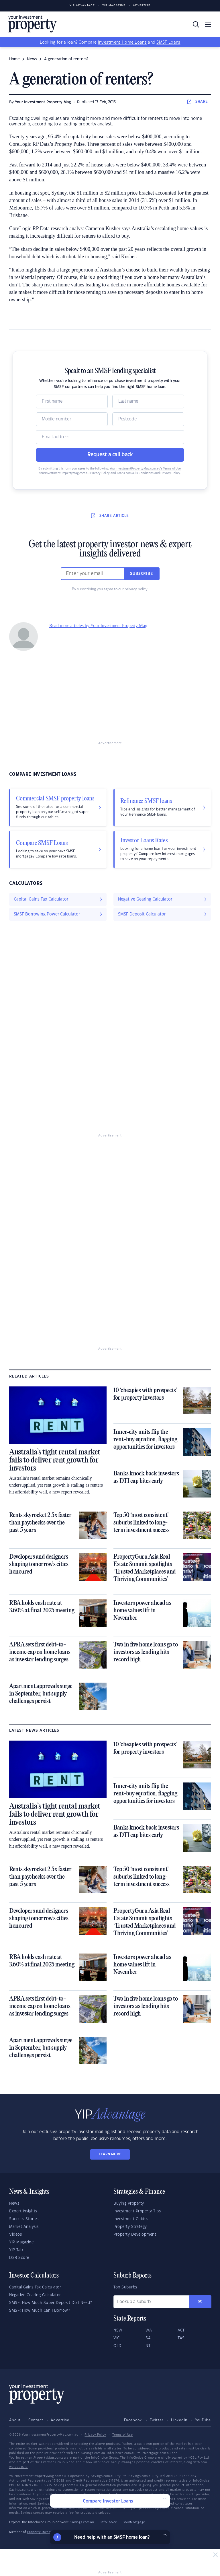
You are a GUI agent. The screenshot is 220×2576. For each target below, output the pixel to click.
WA (149, 2330)
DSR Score (19, 2257)
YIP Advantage (82, 5)
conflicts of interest (166, 2462)
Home (14, 59)
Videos (15, 2234)
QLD (117, 2346)
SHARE (197, 101)
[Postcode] (148, 419)
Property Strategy (130, 2226)
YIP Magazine (113, 5)
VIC (116, 2338)
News (14, 2203)
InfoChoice (109, 2522)
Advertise (141, 5)
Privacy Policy (95, 2434)
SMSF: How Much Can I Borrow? (39, 2310)
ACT (181, 2330)
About (15, 2420)
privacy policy (136, 589)
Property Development (134, 2234)
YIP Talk (16, 2250)
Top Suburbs (125, 2287)
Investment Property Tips (137, 2211)
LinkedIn (179, 2420)
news (32, 59)
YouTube (203, 2420)
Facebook (133, 2420)
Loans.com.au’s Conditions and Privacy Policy (148, 473)
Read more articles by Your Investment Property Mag (98, 625)
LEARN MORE (110, 2154)
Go (200, 2301)
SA (148, 2338)
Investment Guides (130, 2219)
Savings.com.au (82, 2522)
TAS (181, 2338)
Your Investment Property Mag (43, 102)
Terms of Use (122, 2434)
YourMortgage (134, 2522)
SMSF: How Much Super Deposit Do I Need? (50, 2303)
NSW (118, 2330)
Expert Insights (23, 2211)
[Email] (110, 437)
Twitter (157, 2420)
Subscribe (141, 573)
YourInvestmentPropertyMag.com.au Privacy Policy (74, 473)
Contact (35, 2420)
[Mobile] (72, 419)
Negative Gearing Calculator (35, 2295)
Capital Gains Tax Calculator (35, 2287)
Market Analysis (24, 2226)
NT (148, 2346)
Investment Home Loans (122, 42)
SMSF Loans (168, 42)
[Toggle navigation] (208, 24)
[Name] (72, 401)
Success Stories (24, 2219)
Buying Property (128, 2203)
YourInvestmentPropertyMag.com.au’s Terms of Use (145, 468)
